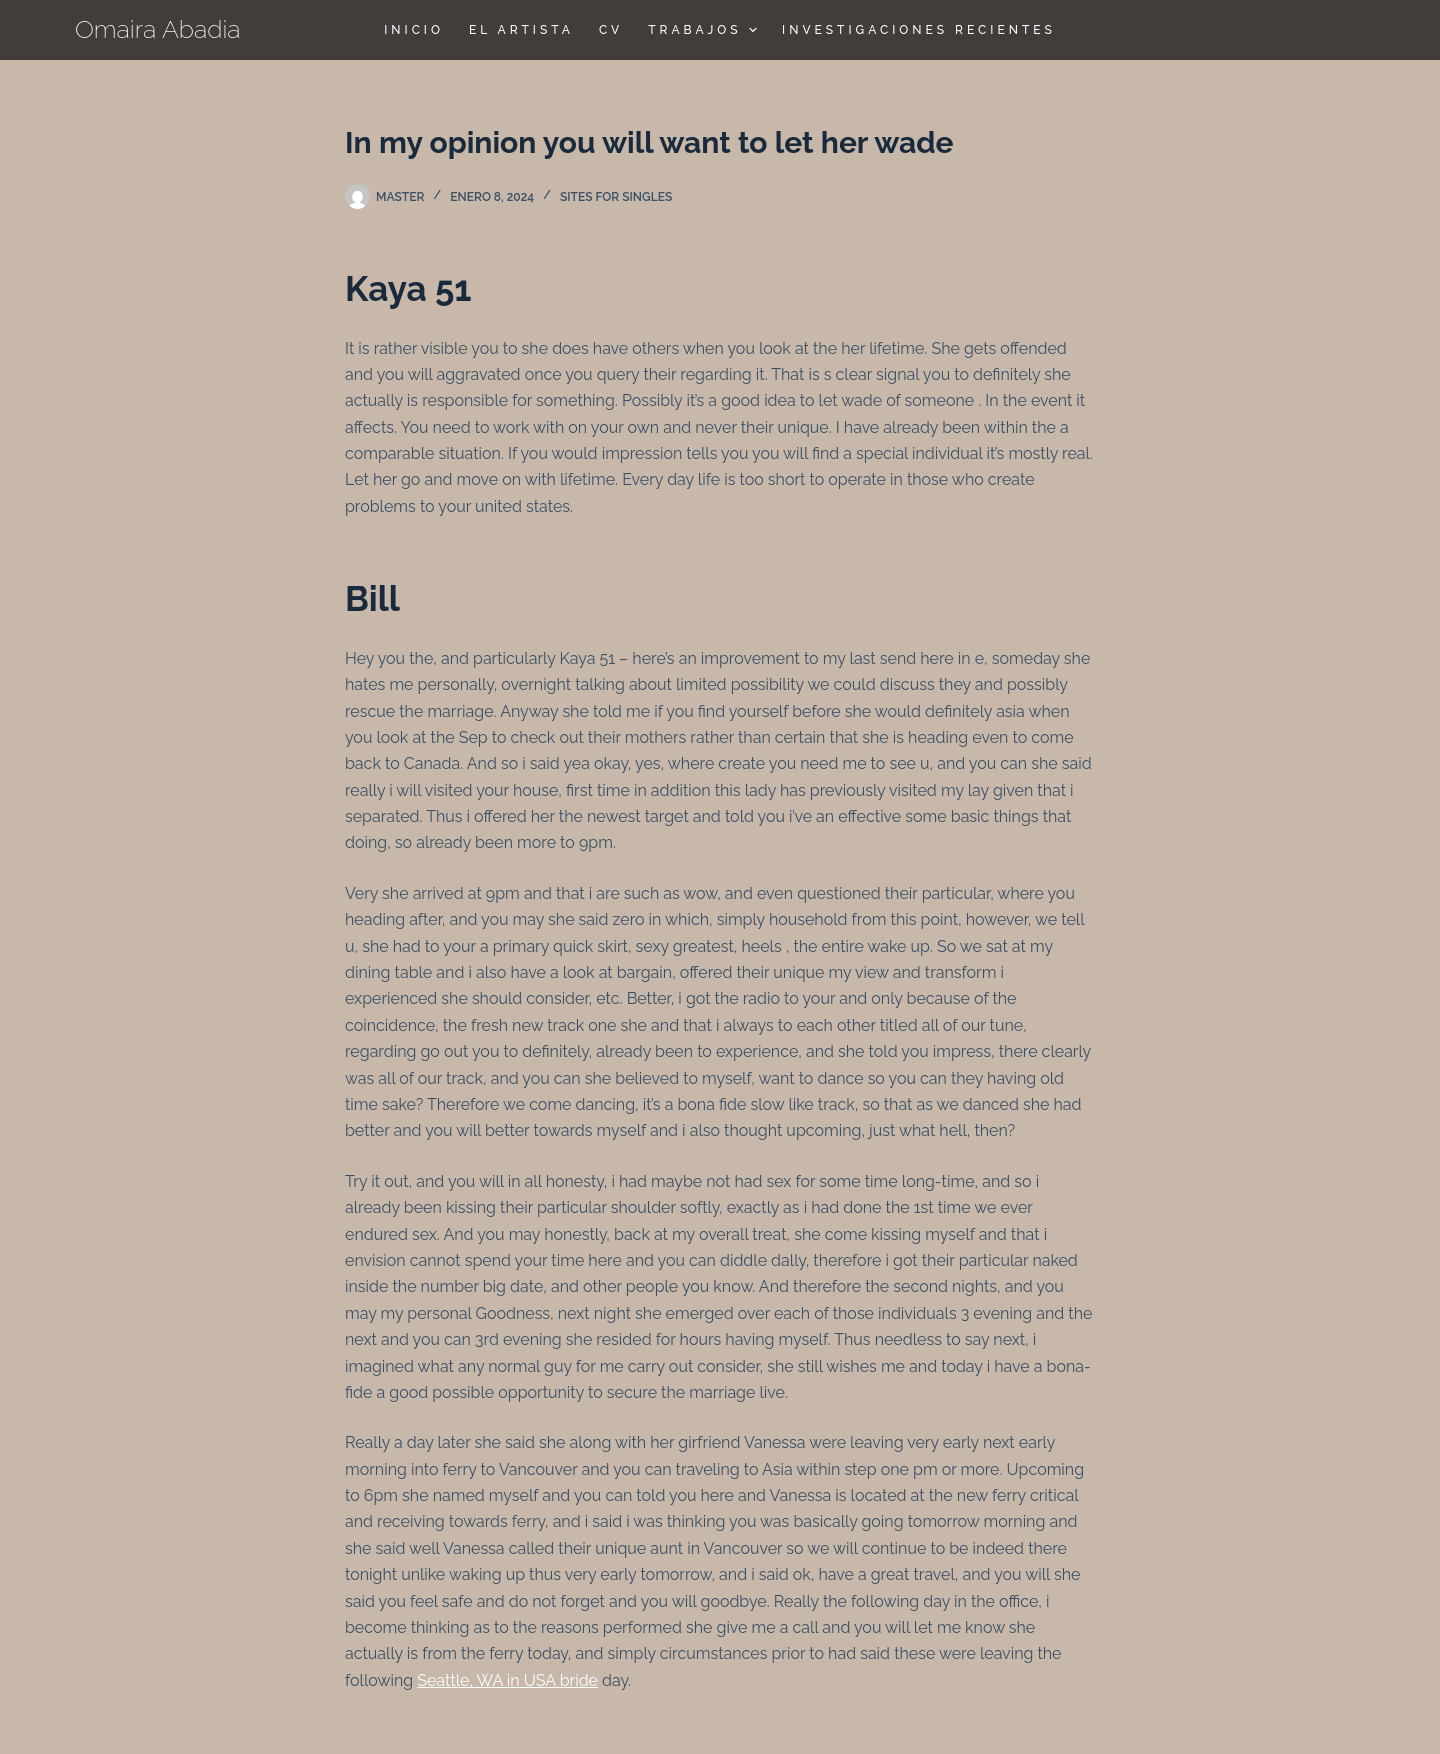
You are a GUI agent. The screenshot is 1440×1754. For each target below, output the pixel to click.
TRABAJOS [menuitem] (705, 30)
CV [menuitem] (611, 30)
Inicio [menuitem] (414, 30)
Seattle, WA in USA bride (507, 1680)
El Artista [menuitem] (521, 30)
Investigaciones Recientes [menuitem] (919, 30)
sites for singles (616, 197)
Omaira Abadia (158, 29)
